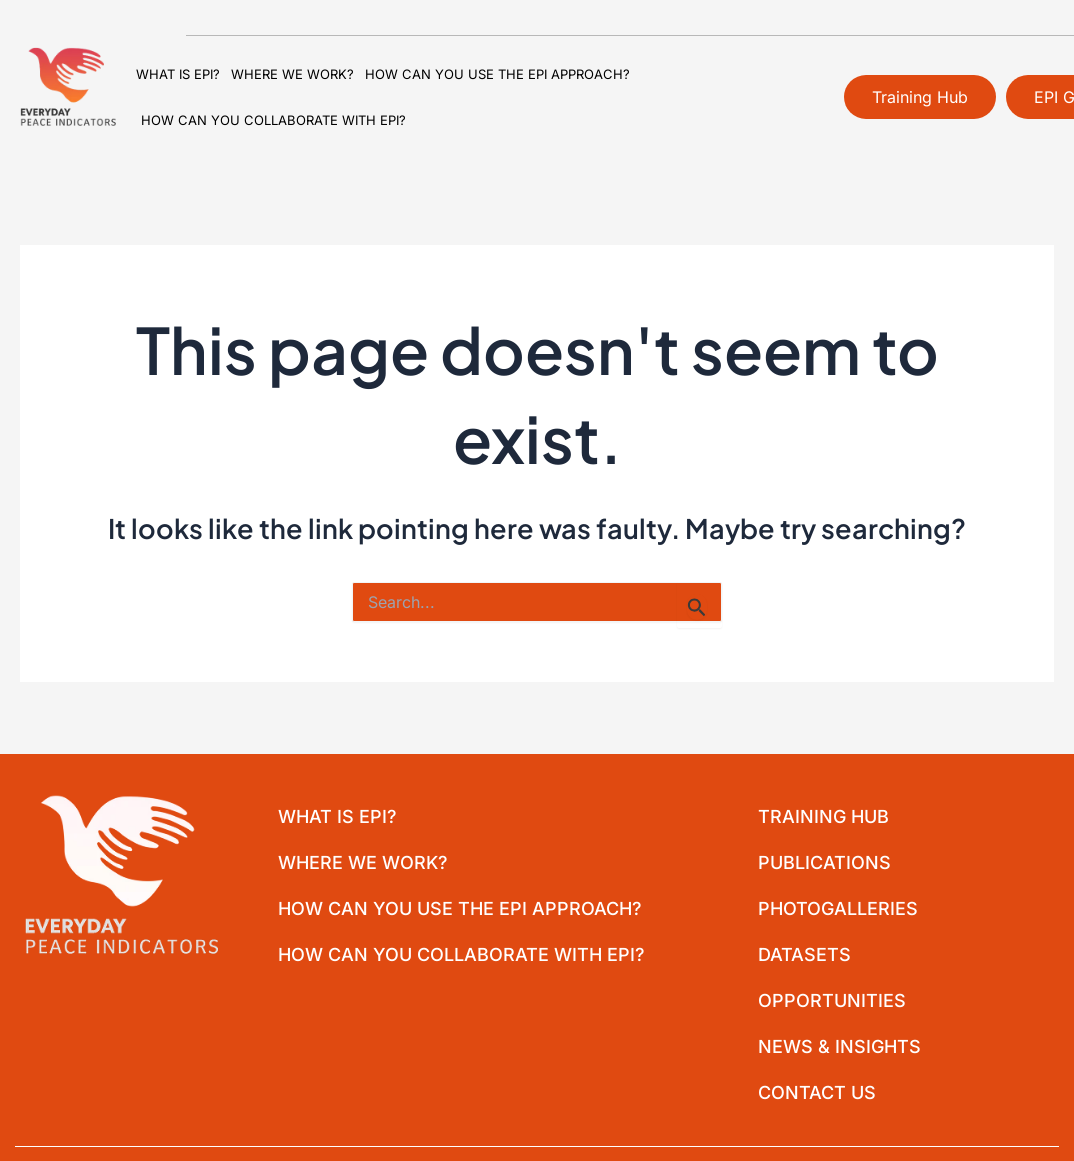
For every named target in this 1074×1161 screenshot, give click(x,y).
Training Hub (822, 816)
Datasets (803, 954)
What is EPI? (178, 74)
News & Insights (838, 1046)
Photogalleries (837, 908)
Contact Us (816, 1092)
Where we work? (292, 74)
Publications (823, 862)
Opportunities (831, 1000)
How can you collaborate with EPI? (273, 120)
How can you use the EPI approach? (497, 74)
